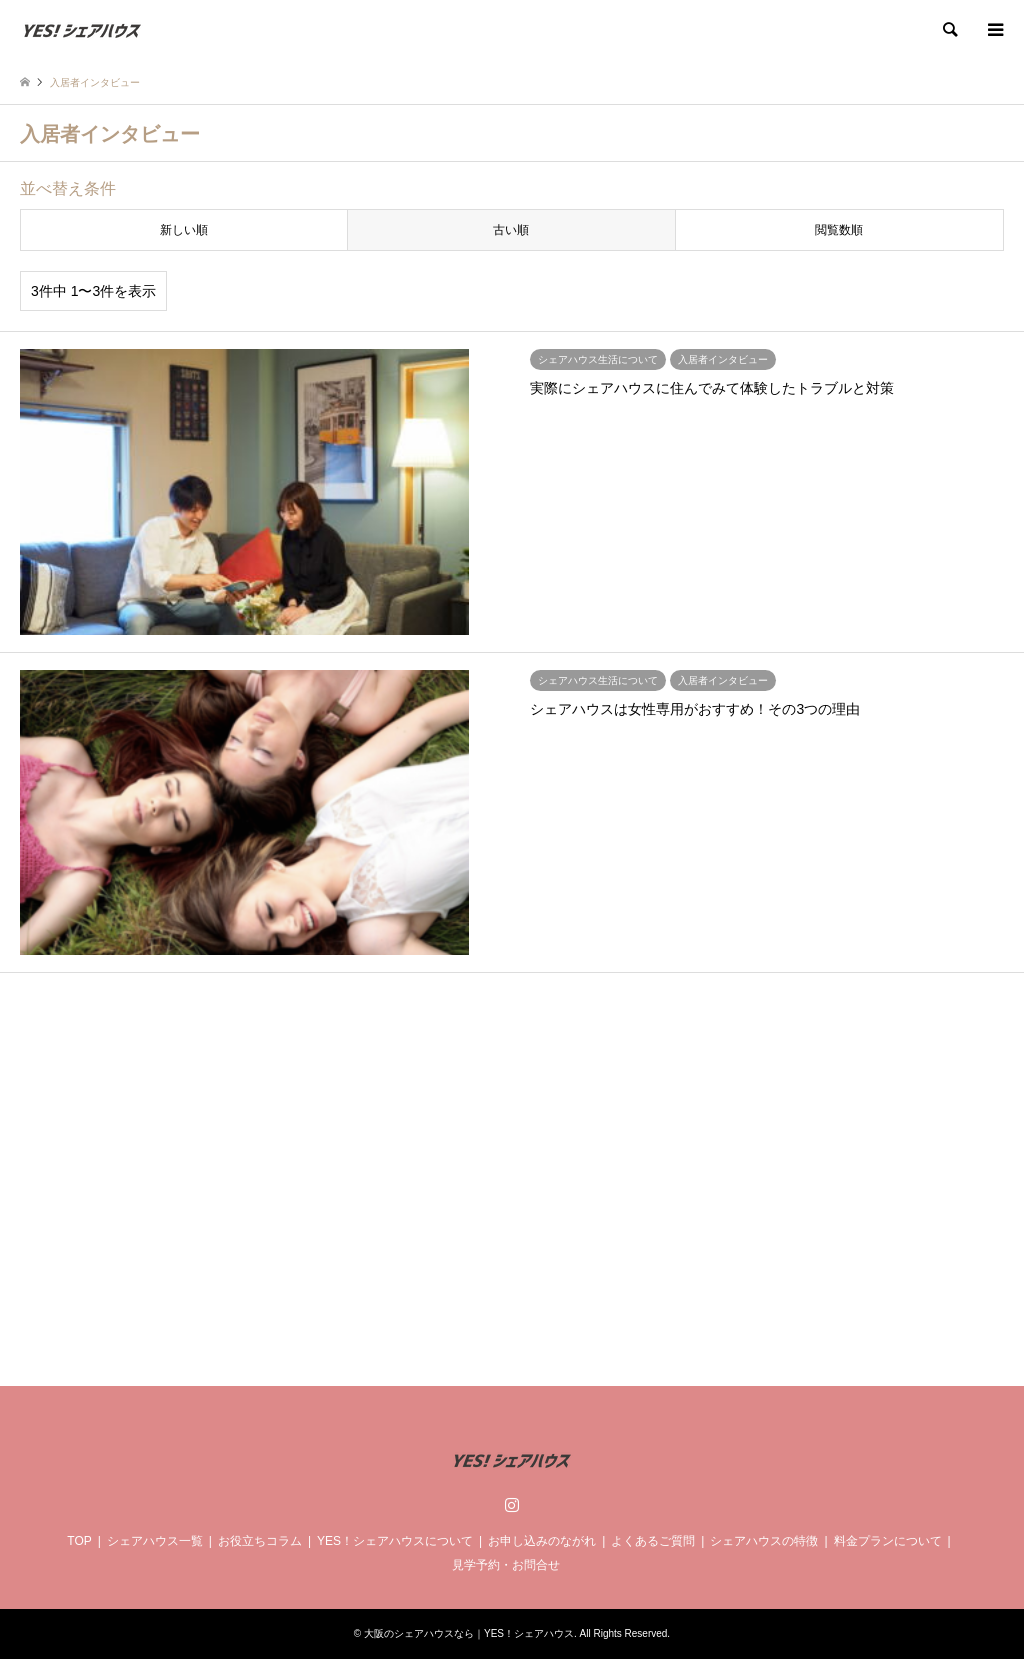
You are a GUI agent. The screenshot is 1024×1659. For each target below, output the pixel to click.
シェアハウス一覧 (155, 1541)
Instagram (512, 1504)
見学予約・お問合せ (506, 1565)
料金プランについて (888, 1541)
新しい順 (184, 230)
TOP (79, 1541)
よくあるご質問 (653, 1541)
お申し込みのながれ (542, 1541)
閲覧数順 (839, 230)
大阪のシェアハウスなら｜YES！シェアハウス (469, 1633)
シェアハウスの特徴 (764, 1541)
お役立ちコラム (260, 1541)
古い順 (511, 230)
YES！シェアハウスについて (395, 1541)
